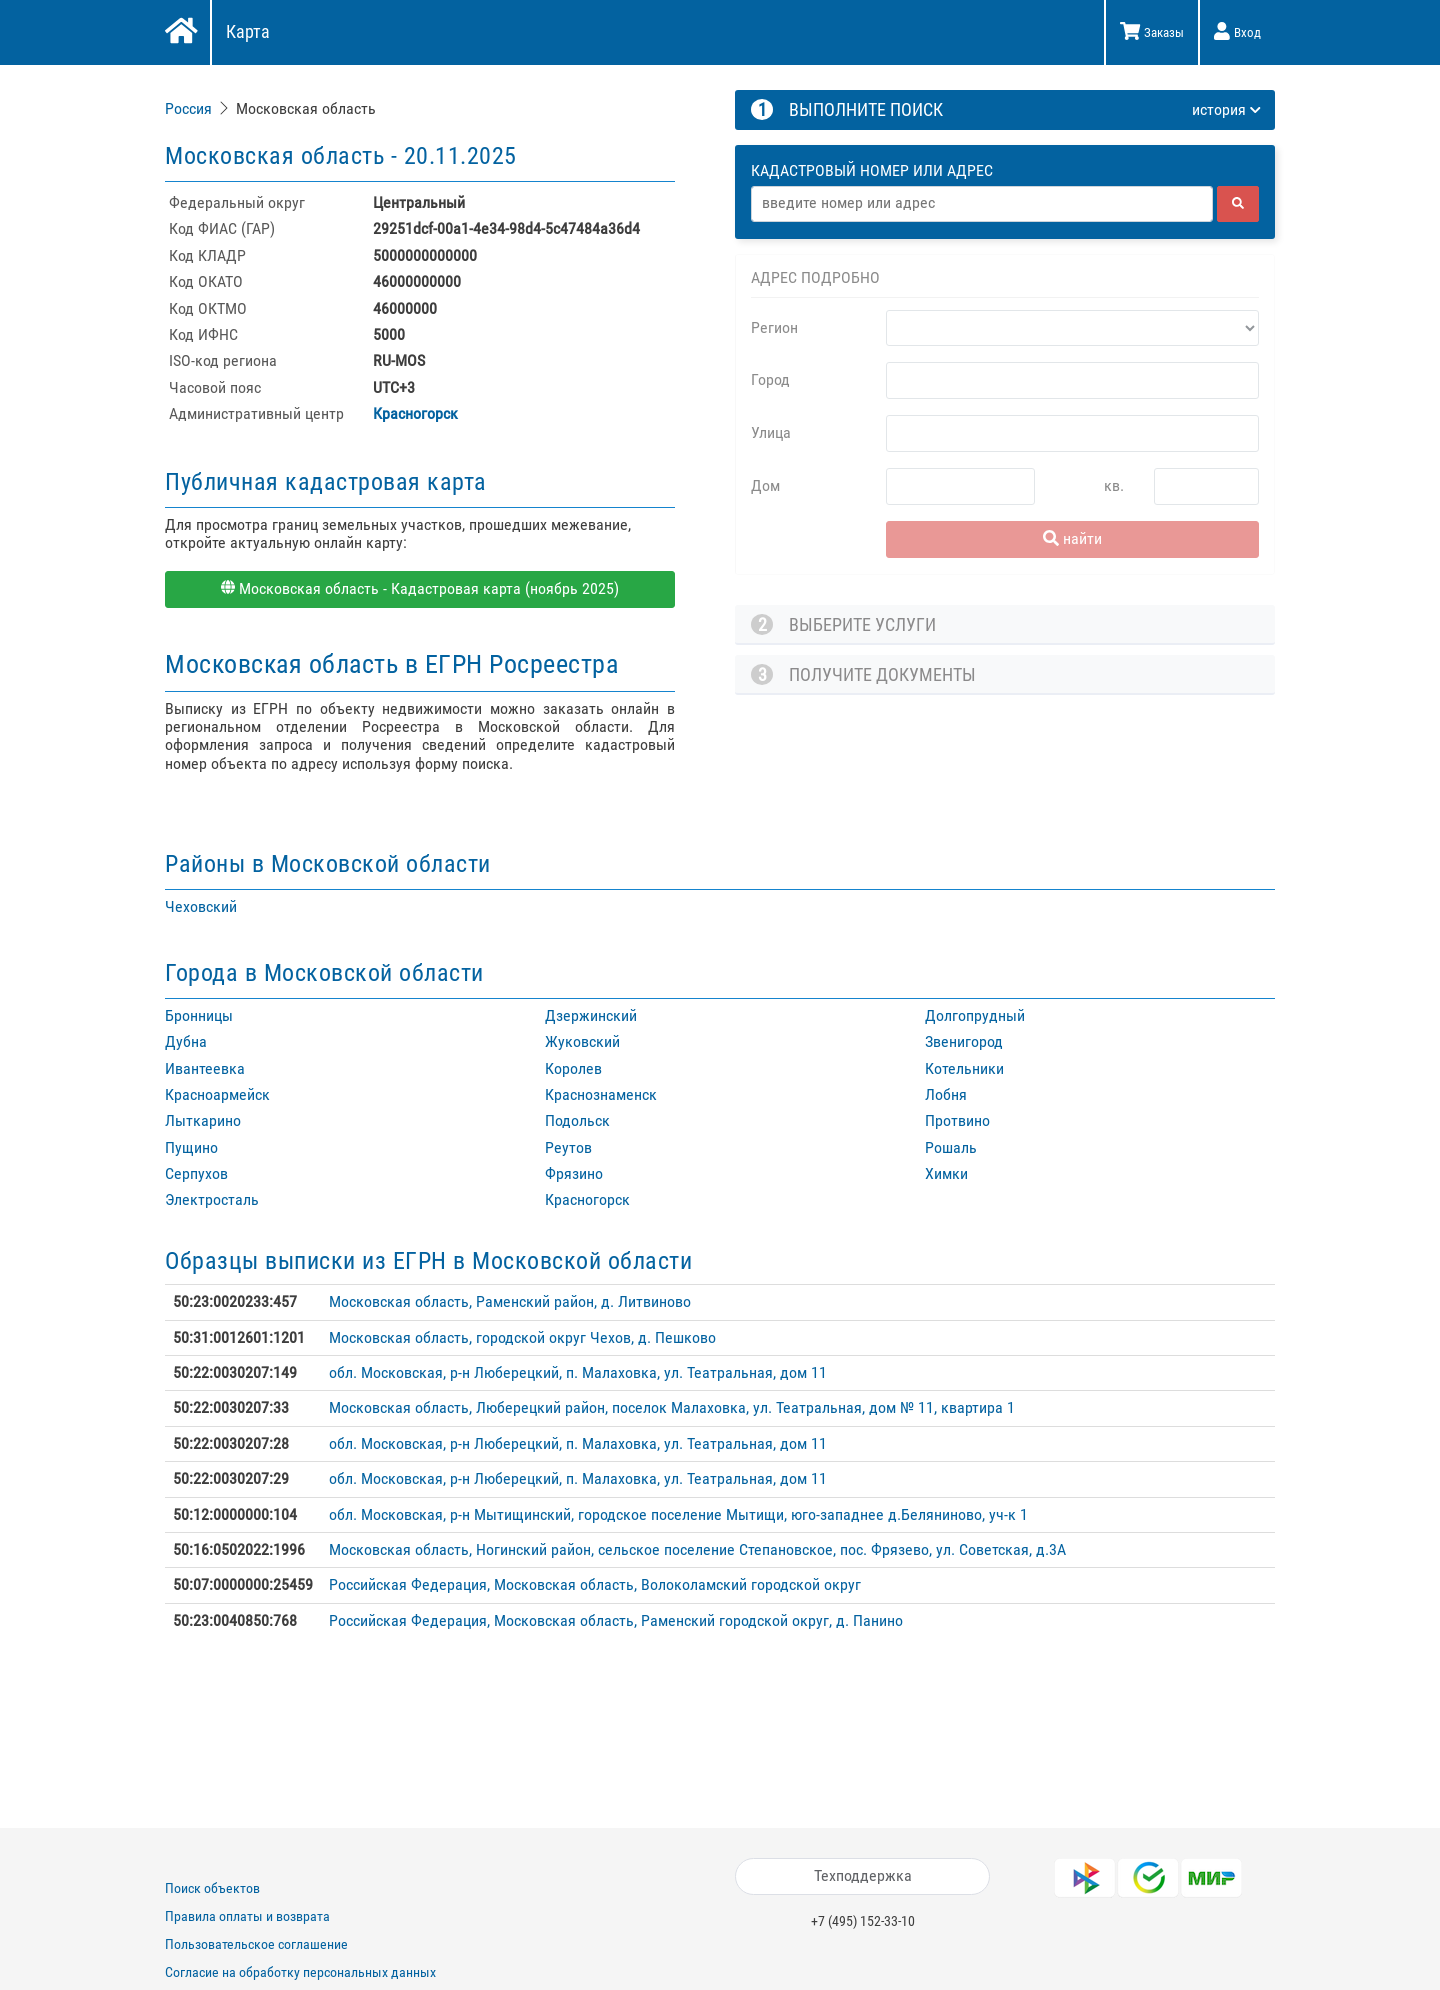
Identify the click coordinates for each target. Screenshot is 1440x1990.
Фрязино (574, 1173)
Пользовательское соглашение (256, 1944)
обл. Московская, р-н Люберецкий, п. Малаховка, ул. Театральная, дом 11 (578, 1372)
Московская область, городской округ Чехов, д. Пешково (522, 1337)
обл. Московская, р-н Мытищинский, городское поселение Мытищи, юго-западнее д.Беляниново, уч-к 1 (678, 1514)
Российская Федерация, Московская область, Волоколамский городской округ (595, 1584)
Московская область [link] (306, 108)
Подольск (577, 1120)
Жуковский (582, 1041)
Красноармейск (217, 1094)
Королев (573, 1068)
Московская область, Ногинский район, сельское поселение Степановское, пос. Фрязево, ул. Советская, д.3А (697, 1549)
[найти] (1238, 204)
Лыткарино (203, 1120)
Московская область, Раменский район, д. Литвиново (510, 1301)
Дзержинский (591, 1015)
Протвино (957, 1120)
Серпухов (196, 1173)
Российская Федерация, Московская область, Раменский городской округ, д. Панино (616, 1620)
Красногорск (415, 413)
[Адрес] (982, 204)
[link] (190, 108)
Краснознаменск (601, 1094)
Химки (946, 1173)
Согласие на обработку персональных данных (300, 1972)
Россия (188, 108)
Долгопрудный (975, 1015)
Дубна (186, 1041)
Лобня (946, 1094)
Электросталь (212, 1199)
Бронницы (199, 1015)
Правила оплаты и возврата (247, 1916)
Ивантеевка (205, 1068)
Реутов (568, 1147)
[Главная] (179, 33)
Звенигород (964, 1041)
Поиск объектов (212, 1888)
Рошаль (951, 1147)
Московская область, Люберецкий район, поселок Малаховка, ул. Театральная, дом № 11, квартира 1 (672, 1407)
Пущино (191, 1147)
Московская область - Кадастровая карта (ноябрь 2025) (420, 588)
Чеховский (201, 906)
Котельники (964, 1068)
